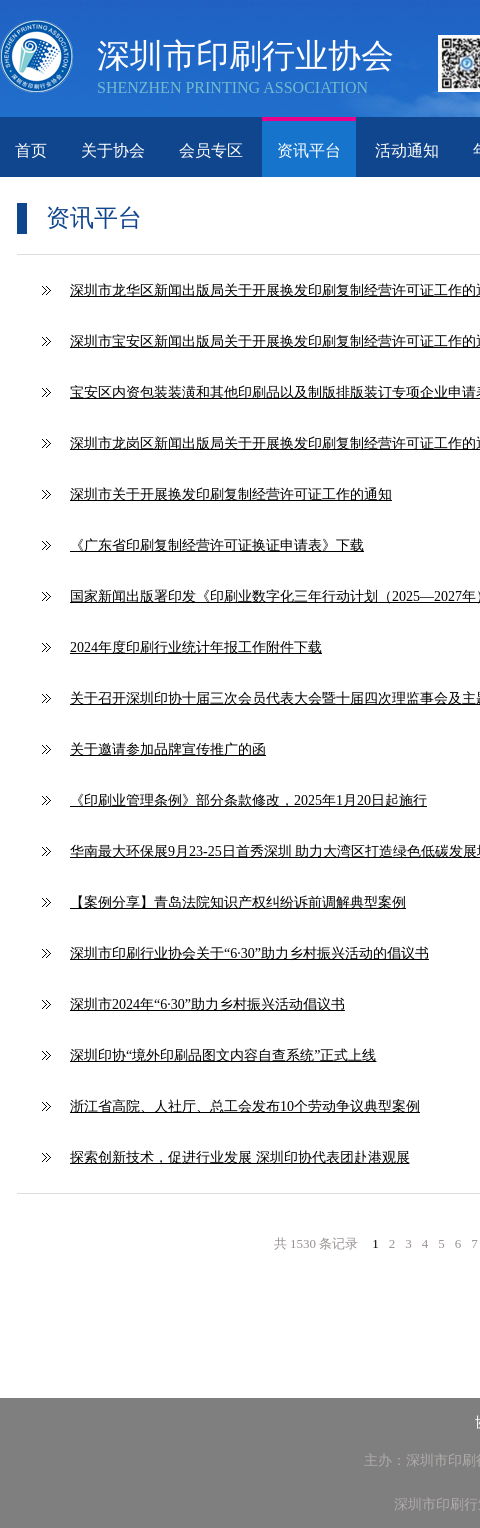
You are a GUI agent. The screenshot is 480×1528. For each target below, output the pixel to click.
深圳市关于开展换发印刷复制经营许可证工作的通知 (231, 494)
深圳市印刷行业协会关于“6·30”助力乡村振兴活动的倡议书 (249, 953)
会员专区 (211, 150)
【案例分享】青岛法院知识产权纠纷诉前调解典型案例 (238, 902)
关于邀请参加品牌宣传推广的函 (168, 749)
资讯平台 (309, 150)
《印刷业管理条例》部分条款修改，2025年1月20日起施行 (248, 800)
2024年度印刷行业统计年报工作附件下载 (196, 647)
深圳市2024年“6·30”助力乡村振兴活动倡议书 (207, 1004)
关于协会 (113, 150)
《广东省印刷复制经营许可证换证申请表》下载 (217, 545)
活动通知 (407, 150)
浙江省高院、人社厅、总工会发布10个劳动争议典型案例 (245, 1106)
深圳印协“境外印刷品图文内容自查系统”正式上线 (223, 1055)
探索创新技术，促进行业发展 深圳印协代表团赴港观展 (240, 1157)
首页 (31, 150)
